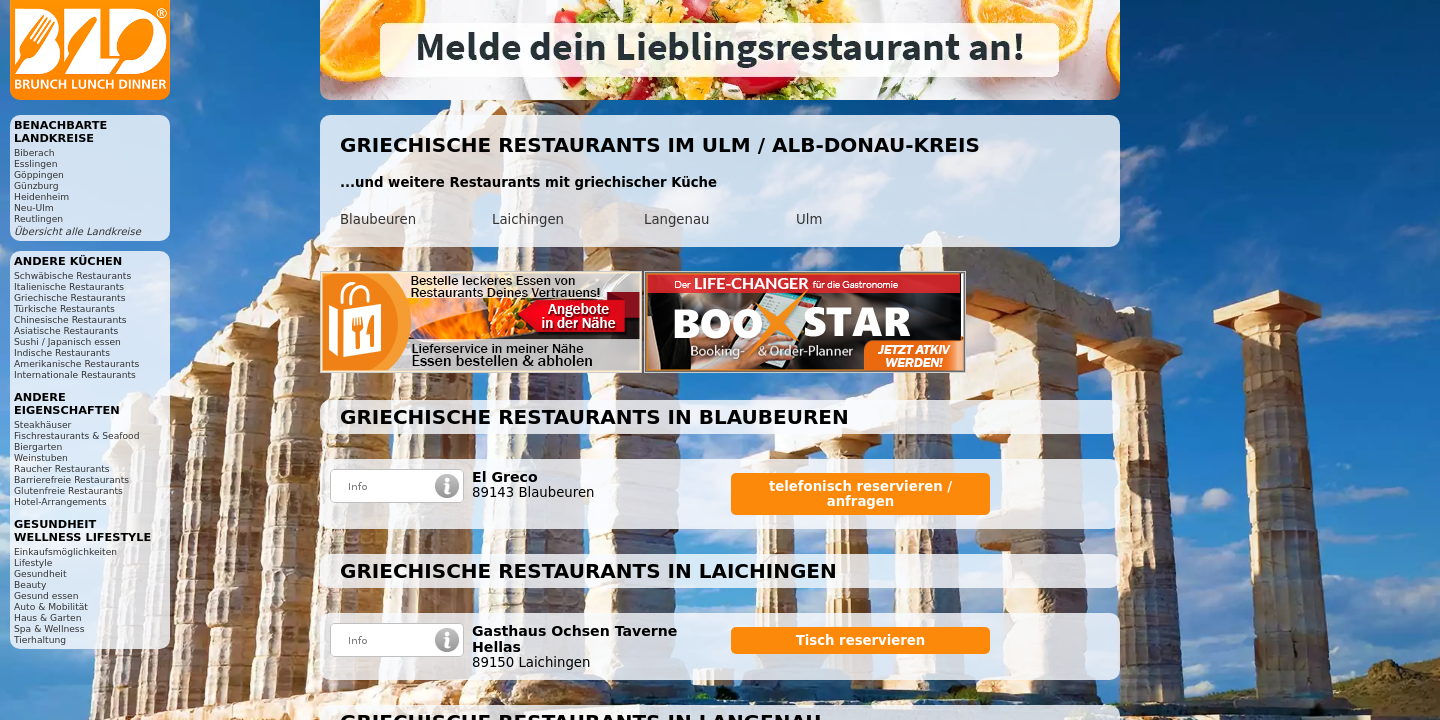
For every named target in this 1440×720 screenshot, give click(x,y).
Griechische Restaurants (69, 297)
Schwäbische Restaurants (72, 275)
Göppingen (39, 174)
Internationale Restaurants (75, 374)
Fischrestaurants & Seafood (77, 435)
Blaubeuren (378, 219)
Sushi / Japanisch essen (67, 341)
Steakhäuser (42, 424)
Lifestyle (33, 562)
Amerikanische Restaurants (76, 363)
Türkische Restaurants (64, 308)
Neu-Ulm (34, 207)
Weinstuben (41, 457)
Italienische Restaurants (69, 286)
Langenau (676, 219)
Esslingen (35, 163)
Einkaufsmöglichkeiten (65, 551)
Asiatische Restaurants (66, 330)
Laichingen (528, 219)
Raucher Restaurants (62, 468)
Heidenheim (41, 196)
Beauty (30, 584)
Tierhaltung (40, 639)
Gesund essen (46, 595)
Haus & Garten (48, 617)
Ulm (809, 219)
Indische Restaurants (62, 352)
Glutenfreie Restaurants (68, 490)
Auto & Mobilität (51, 606)
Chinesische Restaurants (70, 319)
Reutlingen (38, 218)
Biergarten (38, 446)
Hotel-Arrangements (60, 501)
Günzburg (36, 185)
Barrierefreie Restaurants (71, 479)
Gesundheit (40, 573)
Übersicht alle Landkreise (77, 231)
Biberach (34, 152)
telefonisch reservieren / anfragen (860, 494)
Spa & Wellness (49, 628)
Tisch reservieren (861, 640)
